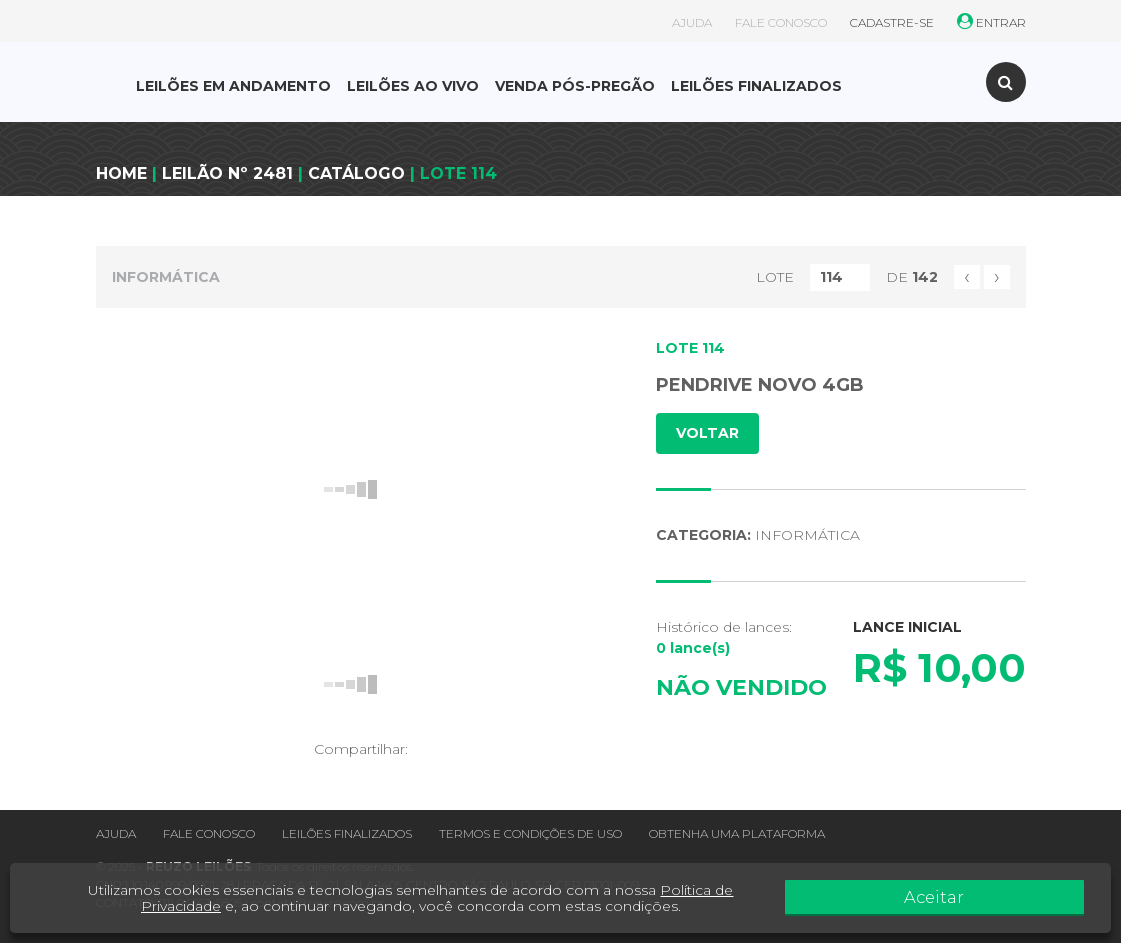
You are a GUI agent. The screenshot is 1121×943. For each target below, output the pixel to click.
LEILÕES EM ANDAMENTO (233, 86)
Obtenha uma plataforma (737, 833)
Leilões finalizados (347, 833)
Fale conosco (209, 833)
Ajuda (116, 833)
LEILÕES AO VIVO (413, 86)
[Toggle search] (1006, 82)
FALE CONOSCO (781, 22)
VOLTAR (707, 433)
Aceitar (1038, 898)
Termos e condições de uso (530, 833)
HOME (121, 173)
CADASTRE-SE (892, 22)
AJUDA (692, 22)
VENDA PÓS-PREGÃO (575, 86)
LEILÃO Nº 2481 (227, 173)
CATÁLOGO (356, 173)
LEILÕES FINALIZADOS (756, 86)
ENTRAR (991, 22)
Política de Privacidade (746, 890)
